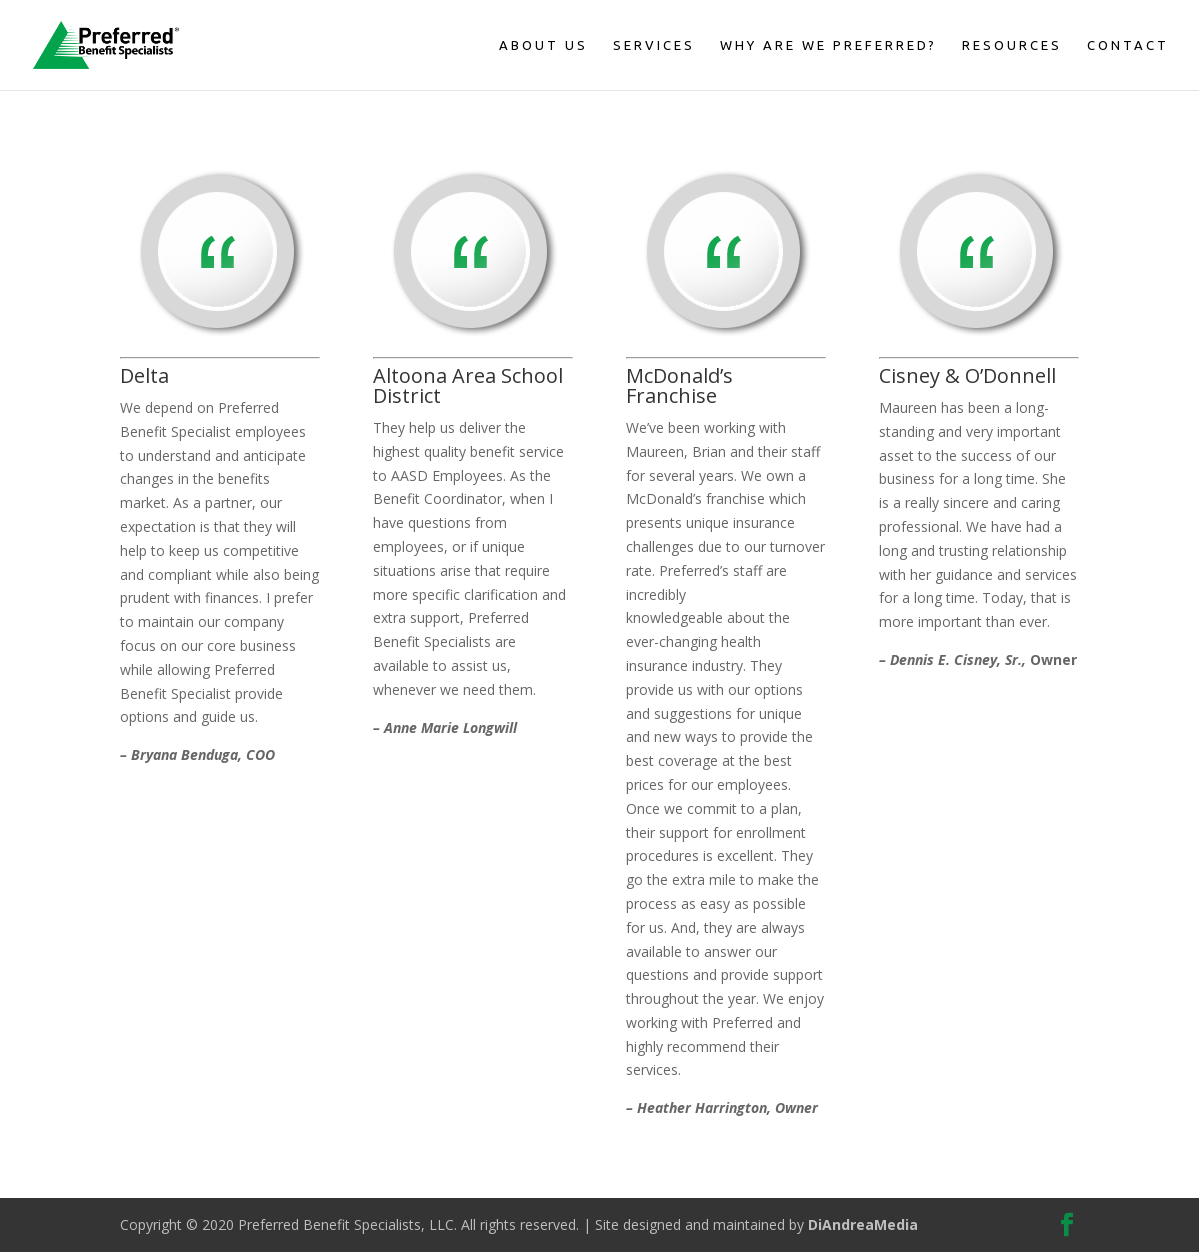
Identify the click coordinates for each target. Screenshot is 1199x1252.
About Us (543, 45)
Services (654, 45)
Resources (1012, 45)
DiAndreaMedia (863, 1224)
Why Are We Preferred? (828, 45)
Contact (1128, 45)
